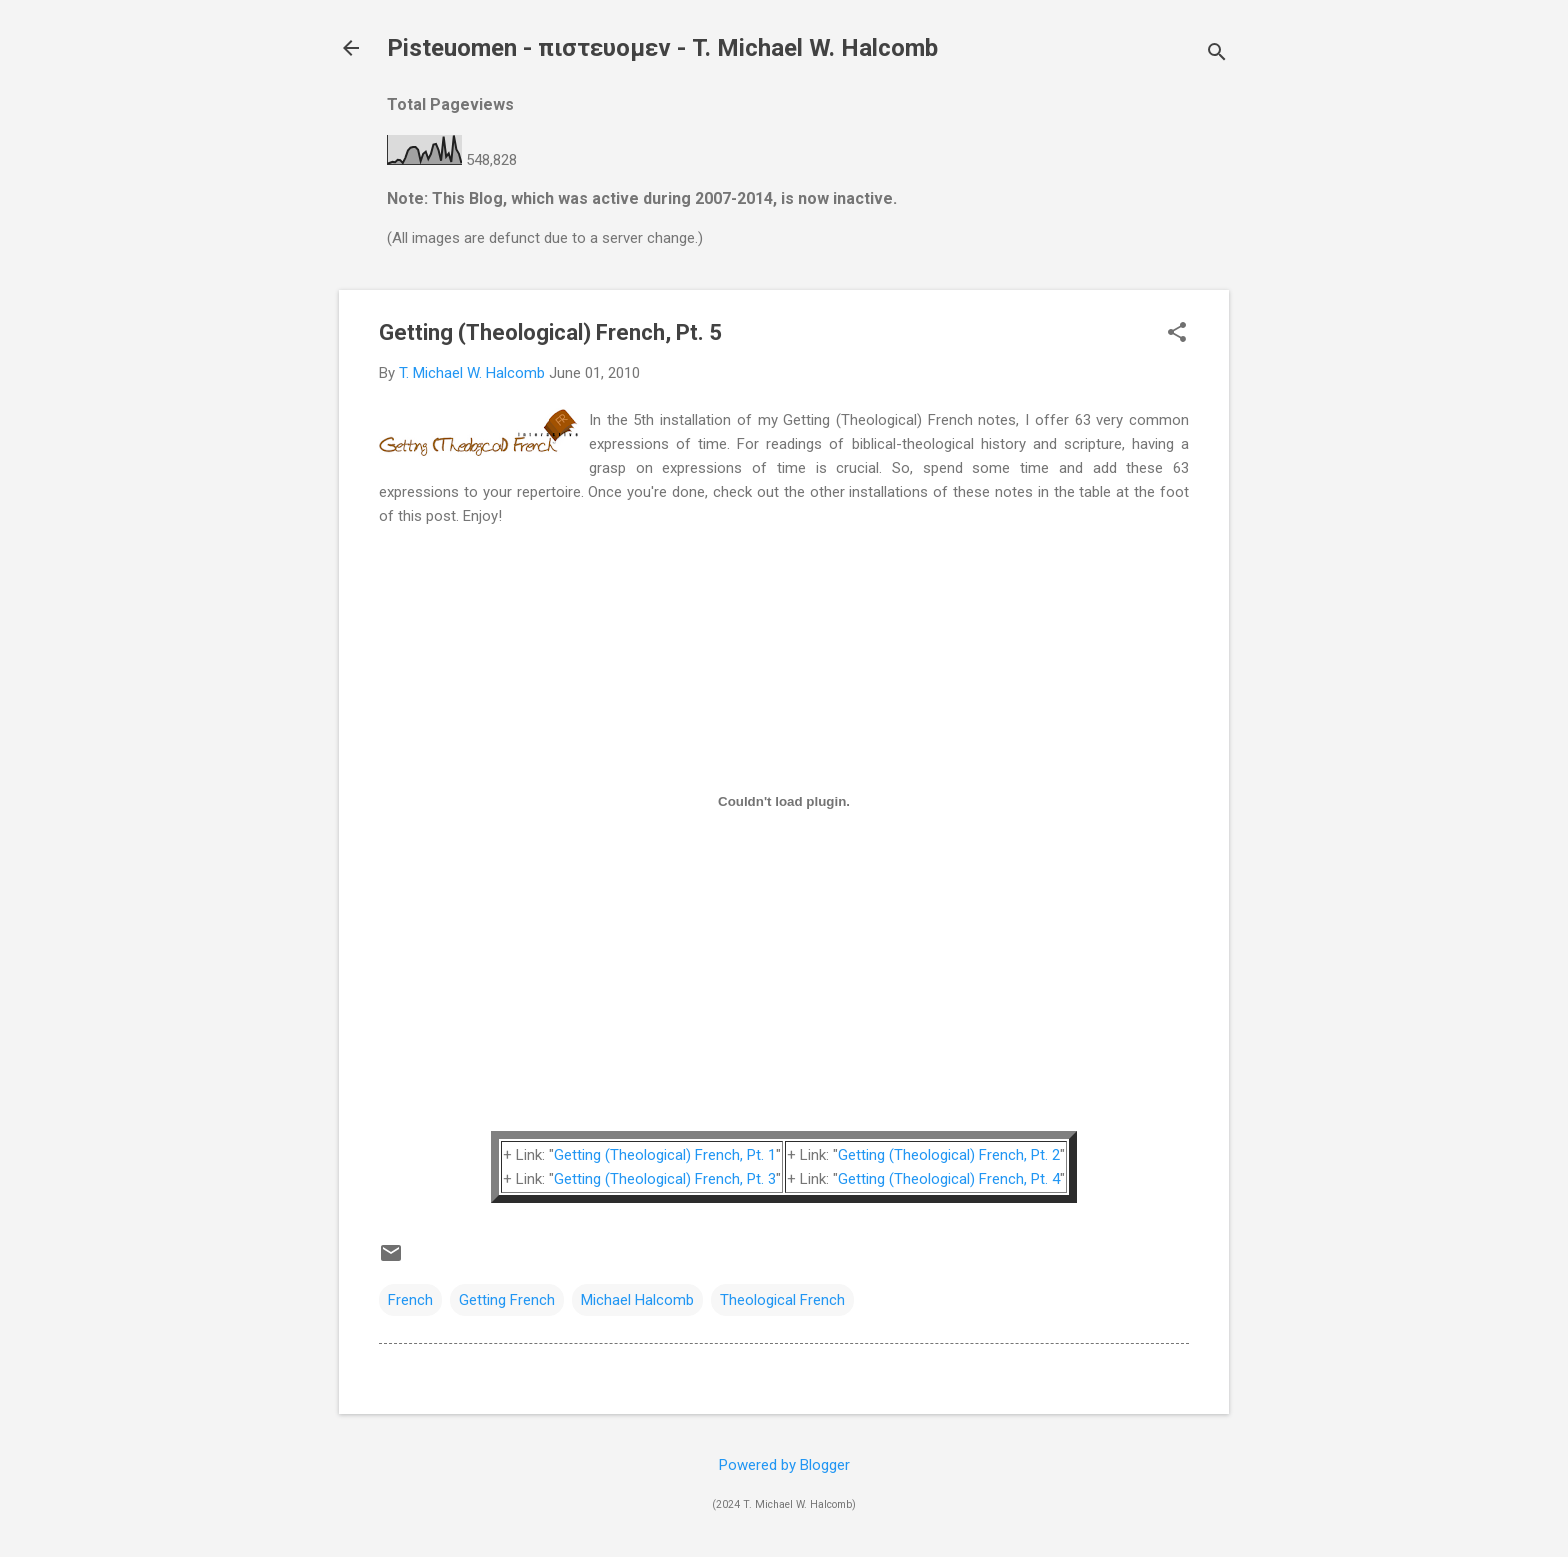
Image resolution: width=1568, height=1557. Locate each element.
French (410, 1300)
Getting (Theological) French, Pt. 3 (665, 1179)
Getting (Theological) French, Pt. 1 (665, 1155)
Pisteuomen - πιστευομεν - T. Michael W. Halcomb (662, 48)
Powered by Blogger (784, 1465)
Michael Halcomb (637, 1300)
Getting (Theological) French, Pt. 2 (949, 1155)
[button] (1177, 334)
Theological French (782, 1300)
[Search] (1217, 54)
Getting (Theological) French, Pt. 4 (949, 1179)
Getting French (507, 1300)
